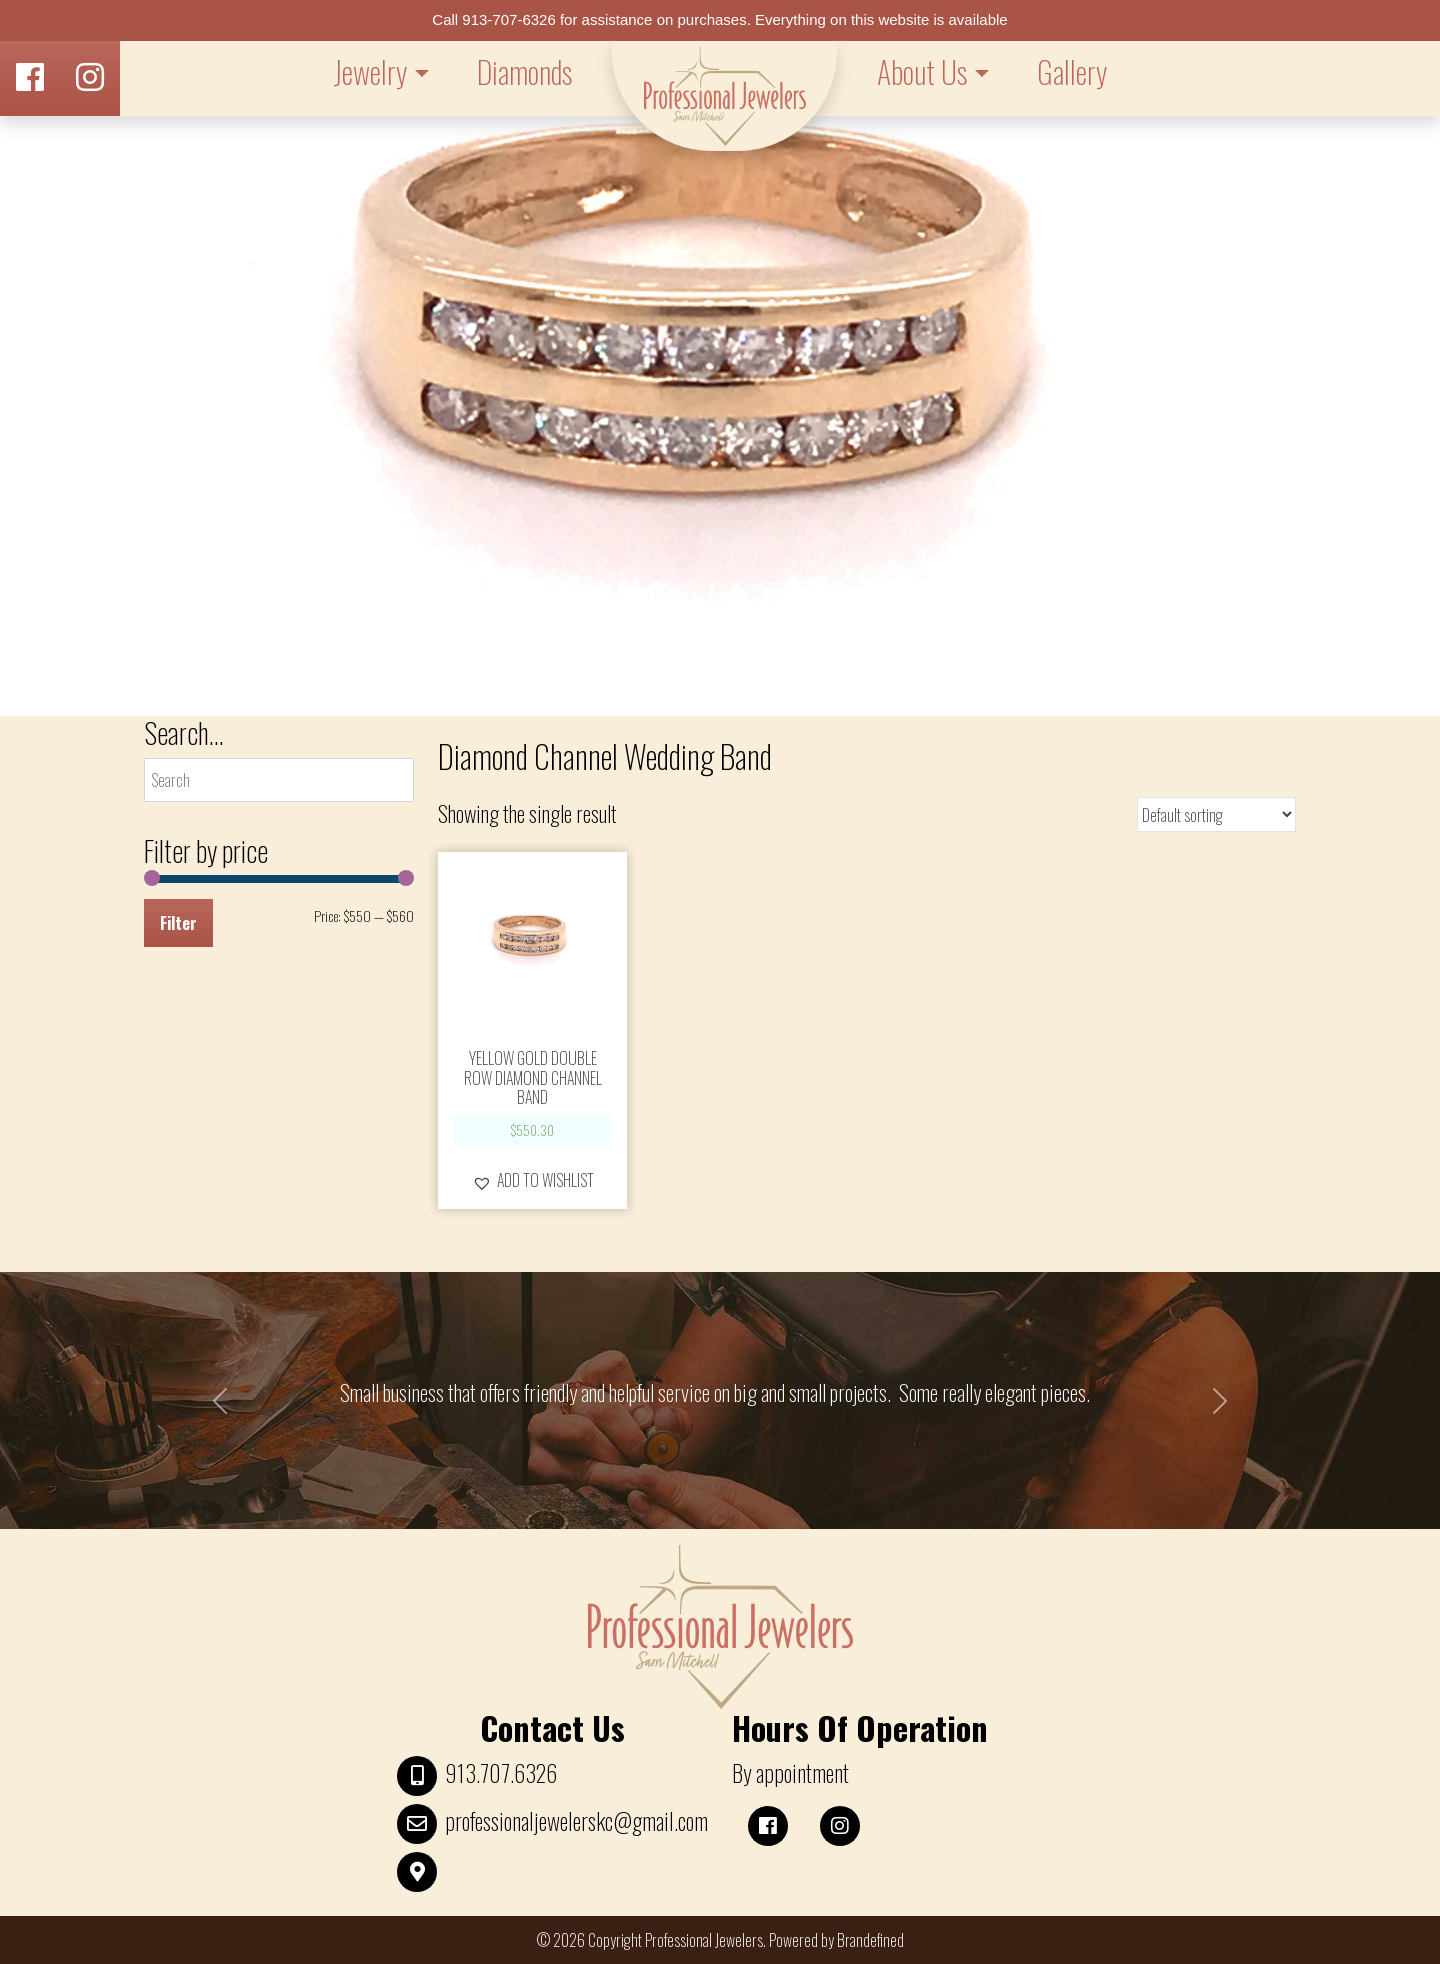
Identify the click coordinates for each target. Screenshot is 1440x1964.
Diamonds (524, 71)
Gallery (1072, 71)
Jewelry (370, 71)
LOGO (724, 96)
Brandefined (870, 1940)
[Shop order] (1216, 814)
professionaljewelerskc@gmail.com (576, 1821)
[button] (533, 1180)
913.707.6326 (501, 1773)
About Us (922, 71)
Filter (178, 923)
